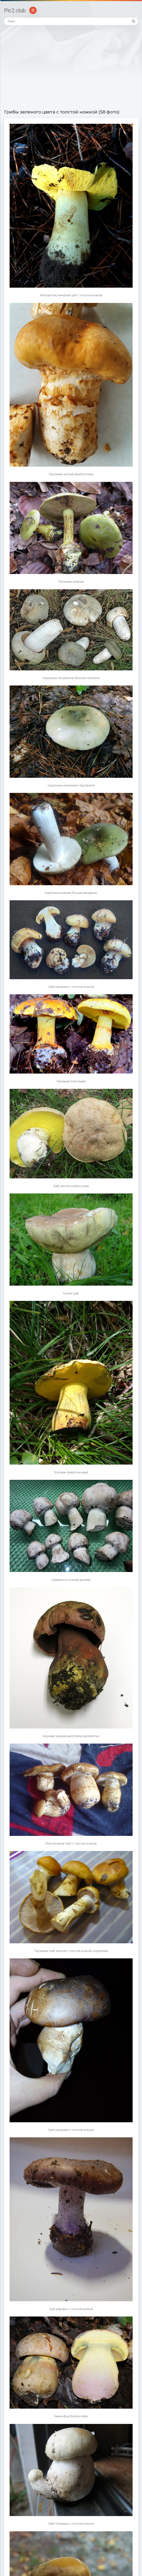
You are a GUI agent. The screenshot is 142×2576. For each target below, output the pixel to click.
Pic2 (15, 10)
